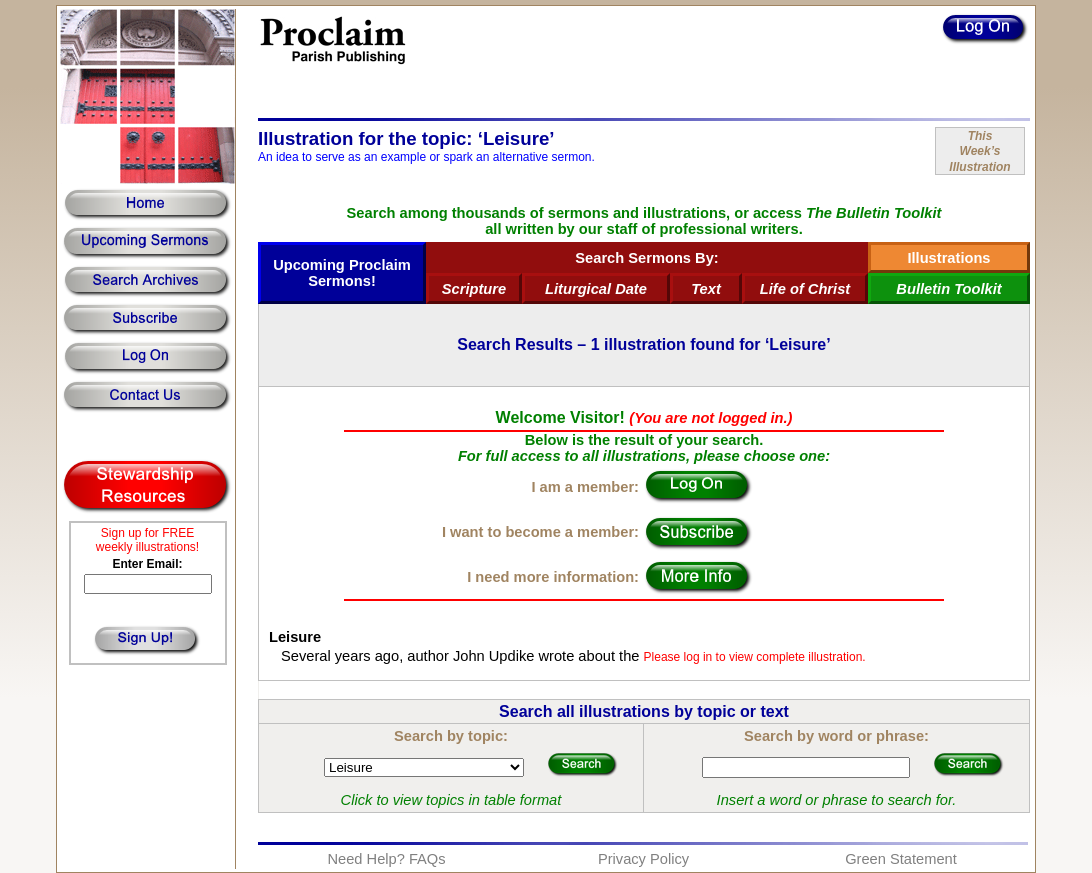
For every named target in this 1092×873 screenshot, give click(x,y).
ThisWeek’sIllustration (979, 151)
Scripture (474, 289)
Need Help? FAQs (386, 859)
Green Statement (901, 859)
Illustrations (948, 258)
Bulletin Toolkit (948, 289)
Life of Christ (805, 289)
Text (706, 289)
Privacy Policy (643, 859)
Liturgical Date (596, 289)
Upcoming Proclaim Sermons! (342, 273)
